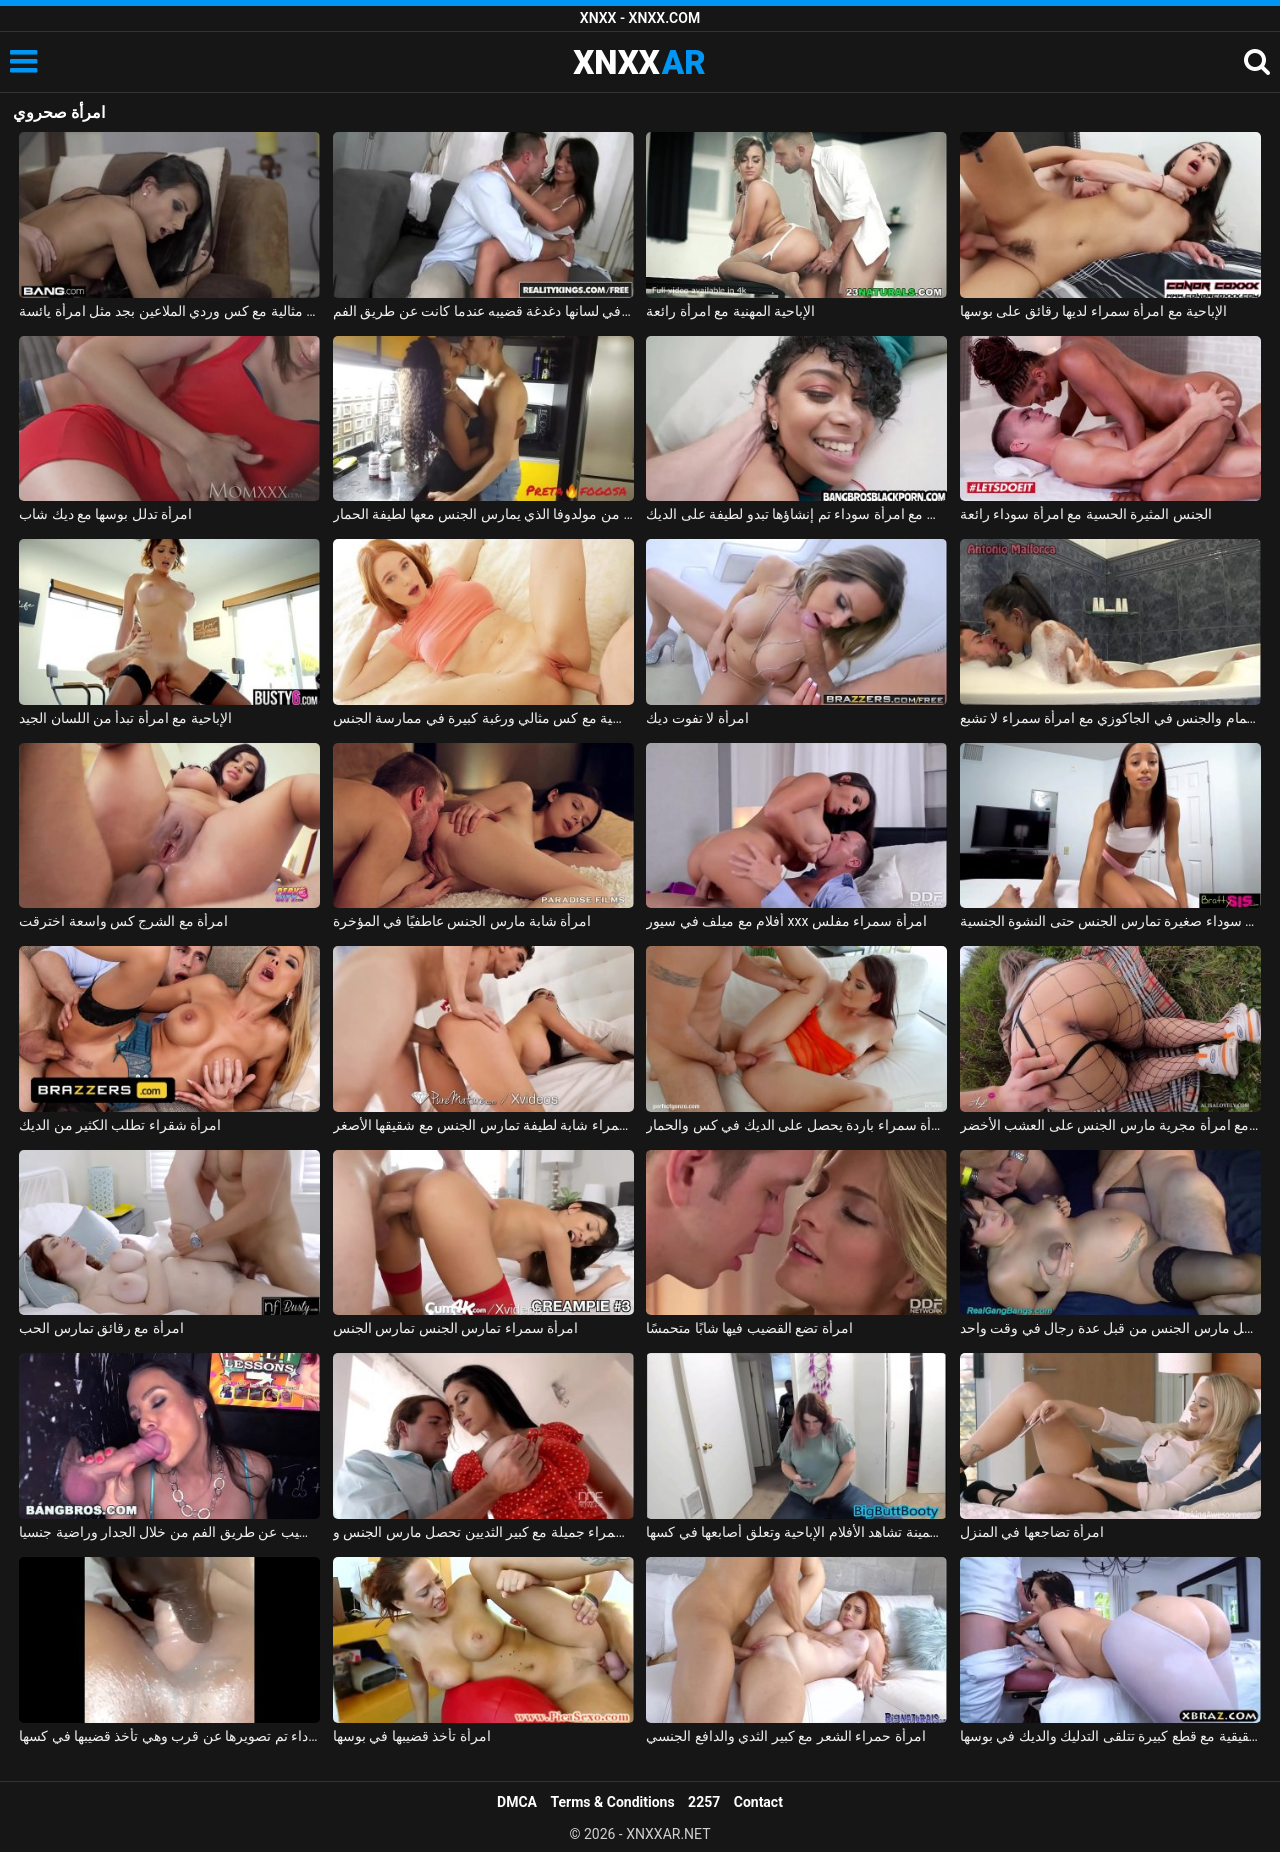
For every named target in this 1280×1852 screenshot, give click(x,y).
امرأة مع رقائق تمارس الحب (101, 1328)
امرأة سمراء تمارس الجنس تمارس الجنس (455, 1328)
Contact (758, 1802)
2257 (704, 1802)
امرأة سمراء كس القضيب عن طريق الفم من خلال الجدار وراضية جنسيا (169, 1532)
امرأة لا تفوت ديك (697, 718)
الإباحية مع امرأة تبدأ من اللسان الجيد (125, 718)
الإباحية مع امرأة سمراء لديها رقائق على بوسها (1093, 311)
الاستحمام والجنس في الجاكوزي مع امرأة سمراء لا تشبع (1110, 718)
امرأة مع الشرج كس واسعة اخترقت (123, 921)
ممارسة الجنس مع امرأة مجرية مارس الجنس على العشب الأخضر (1110, 1125)
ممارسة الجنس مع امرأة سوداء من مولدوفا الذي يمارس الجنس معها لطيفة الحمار (483, 514)
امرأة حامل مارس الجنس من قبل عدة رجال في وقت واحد (1110, 1328)
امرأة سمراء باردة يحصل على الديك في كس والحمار (796, 1125)
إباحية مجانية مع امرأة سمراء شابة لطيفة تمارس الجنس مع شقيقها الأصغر (483, 1125)
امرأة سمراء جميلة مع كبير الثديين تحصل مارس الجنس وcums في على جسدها (483, 1532)
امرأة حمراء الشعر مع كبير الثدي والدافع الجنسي (785, 1736)
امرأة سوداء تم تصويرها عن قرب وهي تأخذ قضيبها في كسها (169, 1736)
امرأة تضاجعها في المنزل (1032, 1532)
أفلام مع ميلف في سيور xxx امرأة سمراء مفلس (786, 921)
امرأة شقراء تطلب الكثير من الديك (120, 1125)
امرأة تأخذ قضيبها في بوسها (412, 1736)
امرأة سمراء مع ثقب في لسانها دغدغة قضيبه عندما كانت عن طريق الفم (483, 311)
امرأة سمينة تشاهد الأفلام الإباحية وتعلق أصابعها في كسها (796, 1532)
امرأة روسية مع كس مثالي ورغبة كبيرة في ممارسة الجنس (483, 718)
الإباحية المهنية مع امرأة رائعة (730, 311)
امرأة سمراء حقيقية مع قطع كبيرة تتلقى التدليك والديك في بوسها (1110, 1736)
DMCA (517, 1802)
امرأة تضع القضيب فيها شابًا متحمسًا (749, 1328)
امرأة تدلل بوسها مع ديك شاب (105, 514)
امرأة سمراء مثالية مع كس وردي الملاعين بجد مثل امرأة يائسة (169, 311)
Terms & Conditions (613, 1802)
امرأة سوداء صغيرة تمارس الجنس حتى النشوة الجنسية (1110, 921)
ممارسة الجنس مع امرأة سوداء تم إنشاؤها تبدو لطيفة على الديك (796, 514)
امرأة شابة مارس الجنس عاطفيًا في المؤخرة (462, 921)
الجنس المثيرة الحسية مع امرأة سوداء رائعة (1086, 514)
